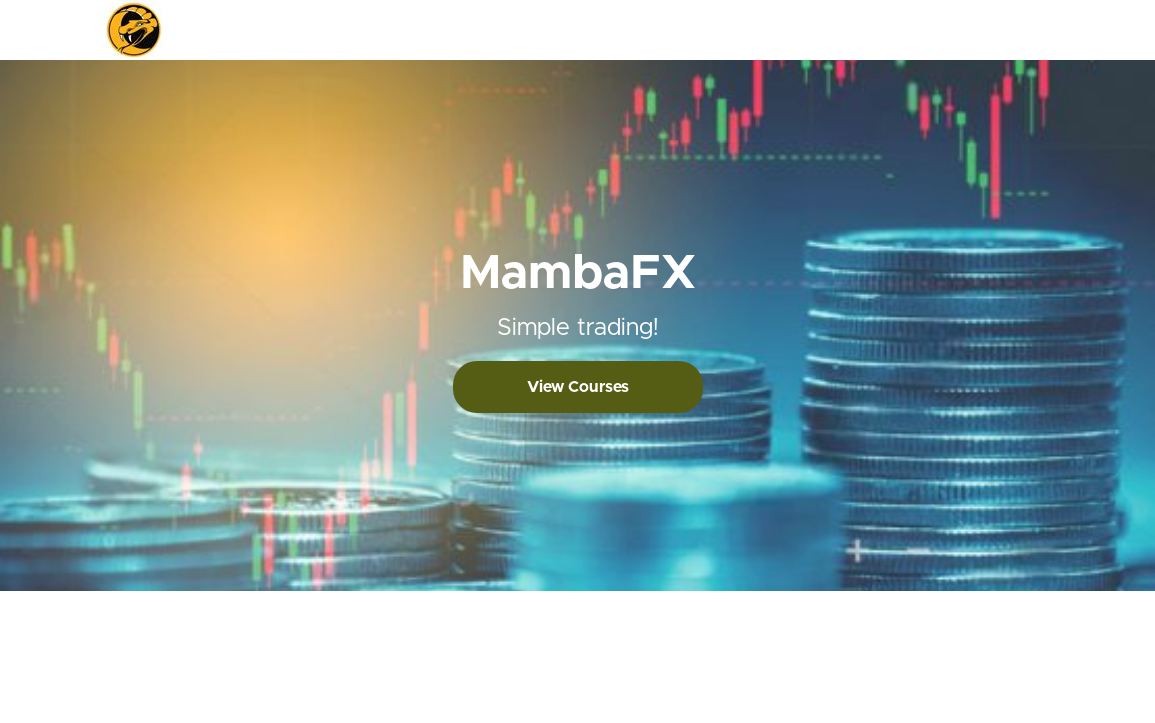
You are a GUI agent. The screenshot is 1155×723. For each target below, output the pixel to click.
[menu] (999, 30)
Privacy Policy (988, 641)
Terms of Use (986, 621)
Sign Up (1033, 30)
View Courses (578, 387)
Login (974, 30)
